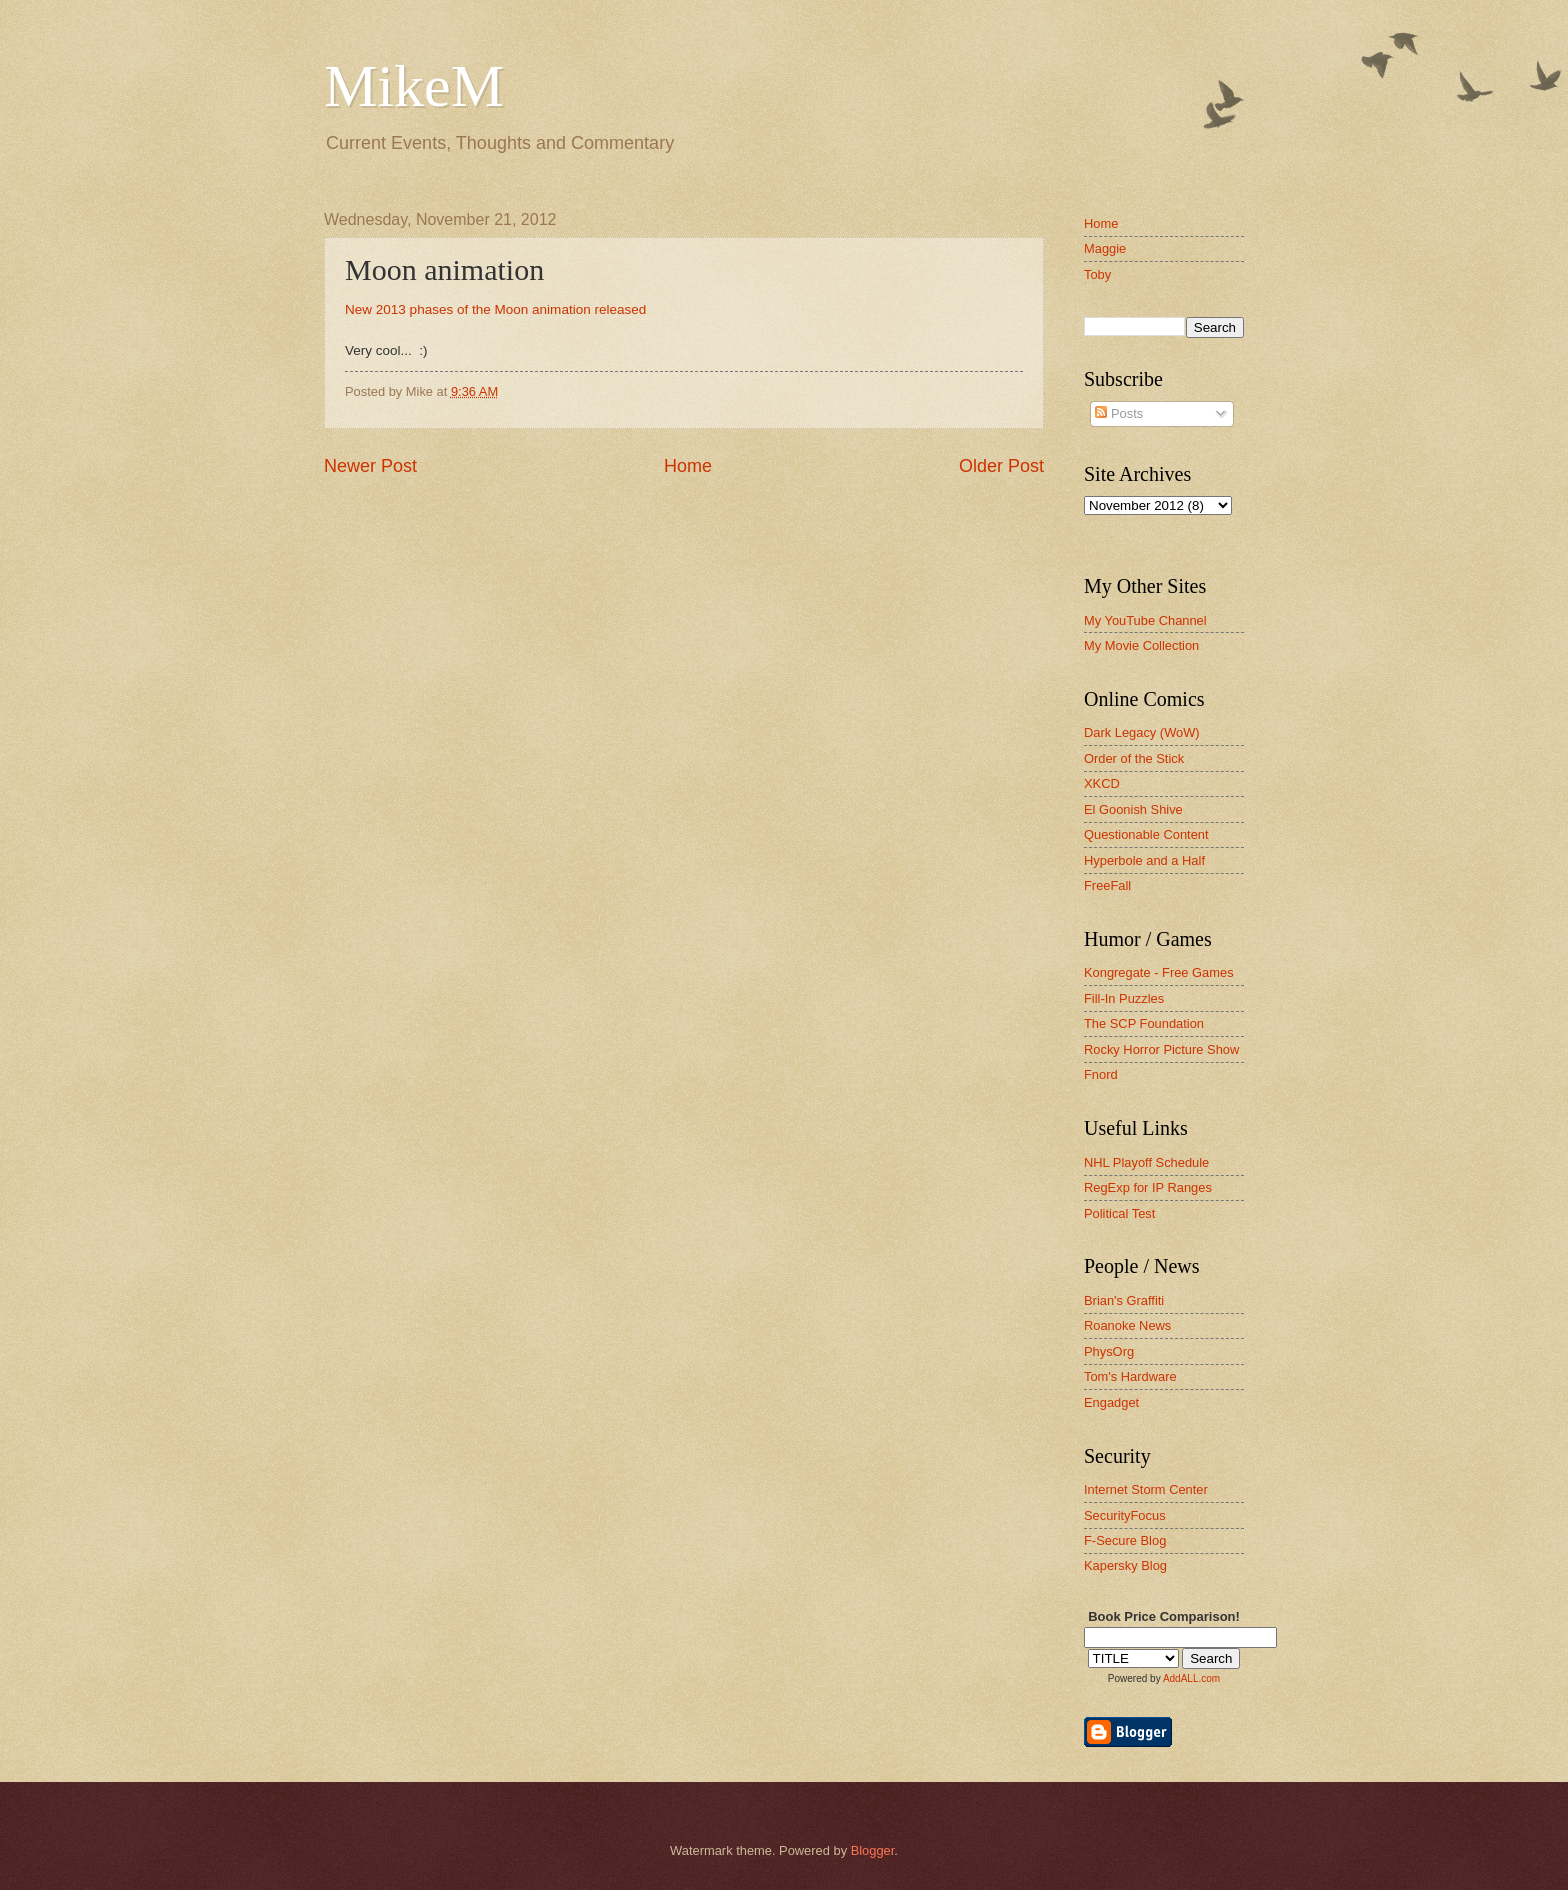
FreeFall (1107, 885)
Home (688, 466)
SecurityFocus (1125, 1515)
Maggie (1105, 248)
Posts (1119, 413)
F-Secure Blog (1125, 1540)
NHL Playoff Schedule (1146, 1162)
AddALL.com (1191, 1678)
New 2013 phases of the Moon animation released (495, 309)
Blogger (873, 1850)
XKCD (1102, 783)
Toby (1097, 274)
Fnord (1101, 1074)
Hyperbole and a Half (1144, 860)
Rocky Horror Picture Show (1161, 1049)
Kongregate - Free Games (1159, 972)
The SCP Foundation (1144, 1023)
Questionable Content (1146, 834)
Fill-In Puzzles (1124, 998)
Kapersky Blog (1125, 1565)
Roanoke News (1127, 1325)
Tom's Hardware (1130, 1376)
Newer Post (370, 466)
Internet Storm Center (1146, 1489)
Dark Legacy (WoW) (1142, 732)
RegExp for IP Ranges (1148, 1187)
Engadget (1111, 1402)
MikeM (414, 86)
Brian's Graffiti (1124, 1300)
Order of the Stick (1134, 758)
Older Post (1001, 466)
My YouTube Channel (1145, 620)
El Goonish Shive (1133, 809)
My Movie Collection (1141, 645)
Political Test (1119, 1213)
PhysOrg (1109, 1351)
